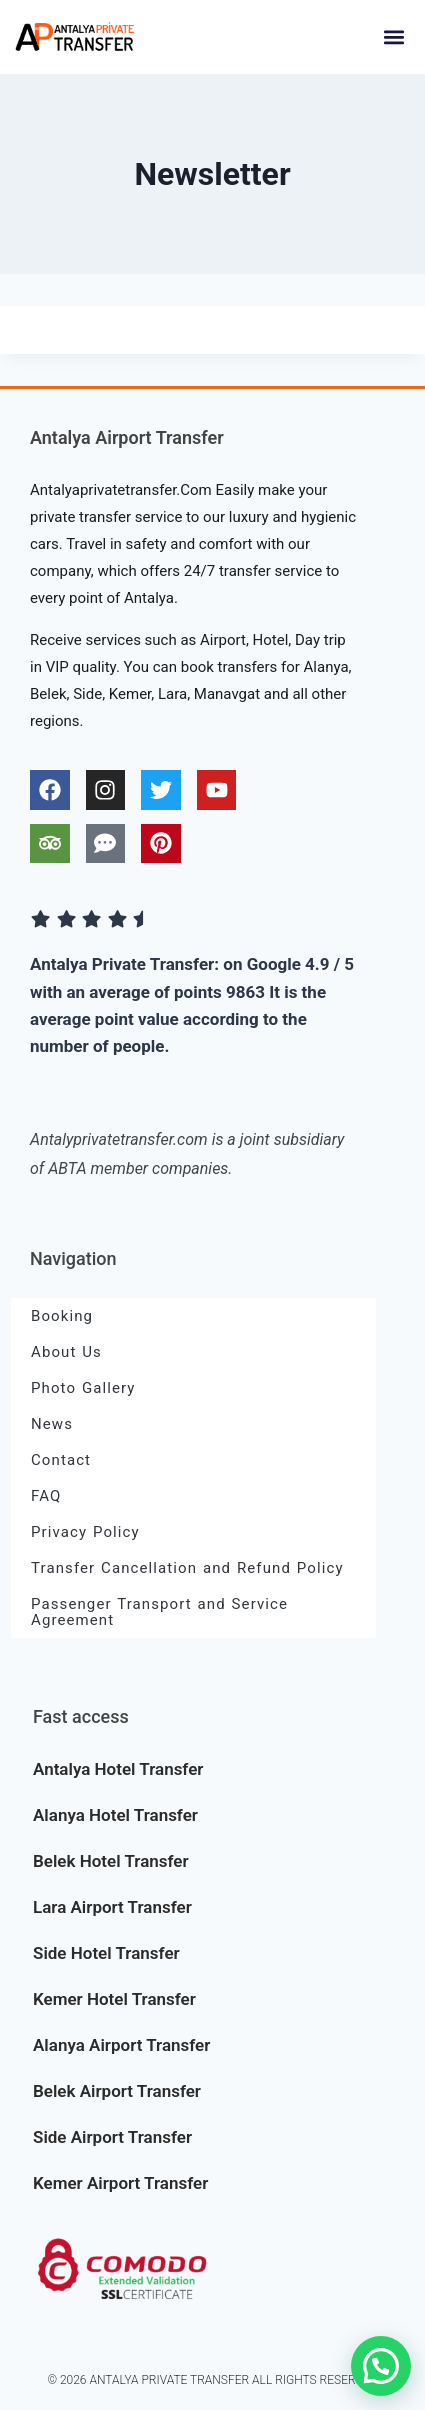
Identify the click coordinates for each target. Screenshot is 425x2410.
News (52, 1424)
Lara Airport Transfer (112, 1907)
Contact (61, 1460)
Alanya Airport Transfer (121, 2045)
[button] (393, 36)
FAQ (46, 1496)
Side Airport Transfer (112, 2137)
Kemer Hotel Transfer (114, 1999)
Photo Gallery (83, 1388)
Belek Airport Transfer (117, 2091)
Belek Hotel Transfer (111, 1861)
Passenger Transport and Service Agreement (159, 1612)
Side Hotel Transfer (106, 1953)
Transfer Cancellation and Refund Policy (187, 1568)
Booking (62, 1316)
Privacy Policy (85, 1532)
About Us (66, 1352)
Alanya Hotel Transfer (115, 1815)
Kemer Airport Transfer (120, 2183)
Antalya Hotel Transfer (118, 1769)
